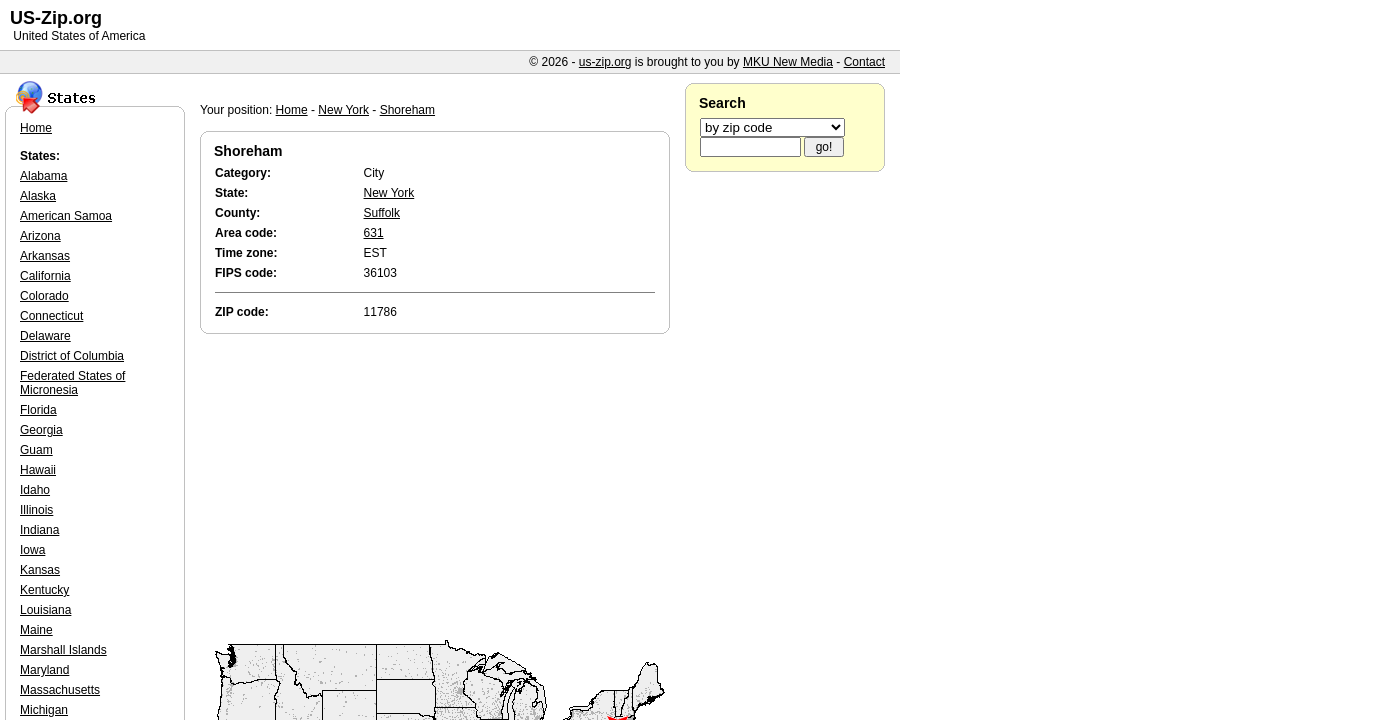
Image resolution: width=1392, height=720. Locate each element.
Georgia (41, 430)
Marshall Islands (63, 650)
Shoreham (407, 110)
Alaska (38, 196)
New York (343, 110)
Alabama (43, 176)
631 (374, 233)
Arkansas (45, 256)
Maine (36, 630)
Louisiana (45, 610)
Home (292, 110)
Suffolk (382, 213)
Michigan (44, 710)
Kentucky (44, 590)
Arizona (40, 236)
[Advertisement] (440, 488)
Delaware (45, 336)
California (45, 276)
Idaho (35, 490)
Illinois (36, 510)
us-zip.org (605, 62)
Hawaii (38, 470)
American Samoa (66, 216)
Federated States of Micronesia (72, 383)
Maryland (44, 670)
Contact (864, 62)
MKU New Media (788, 62)
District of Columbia (72, 356)
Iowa (32, 550)
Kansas (40, 570)
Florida (38, 410)
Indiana (39, 530)
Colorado (44, 296)
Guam (36, 450)
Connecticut (51, 316)
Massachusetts (60, 690)
